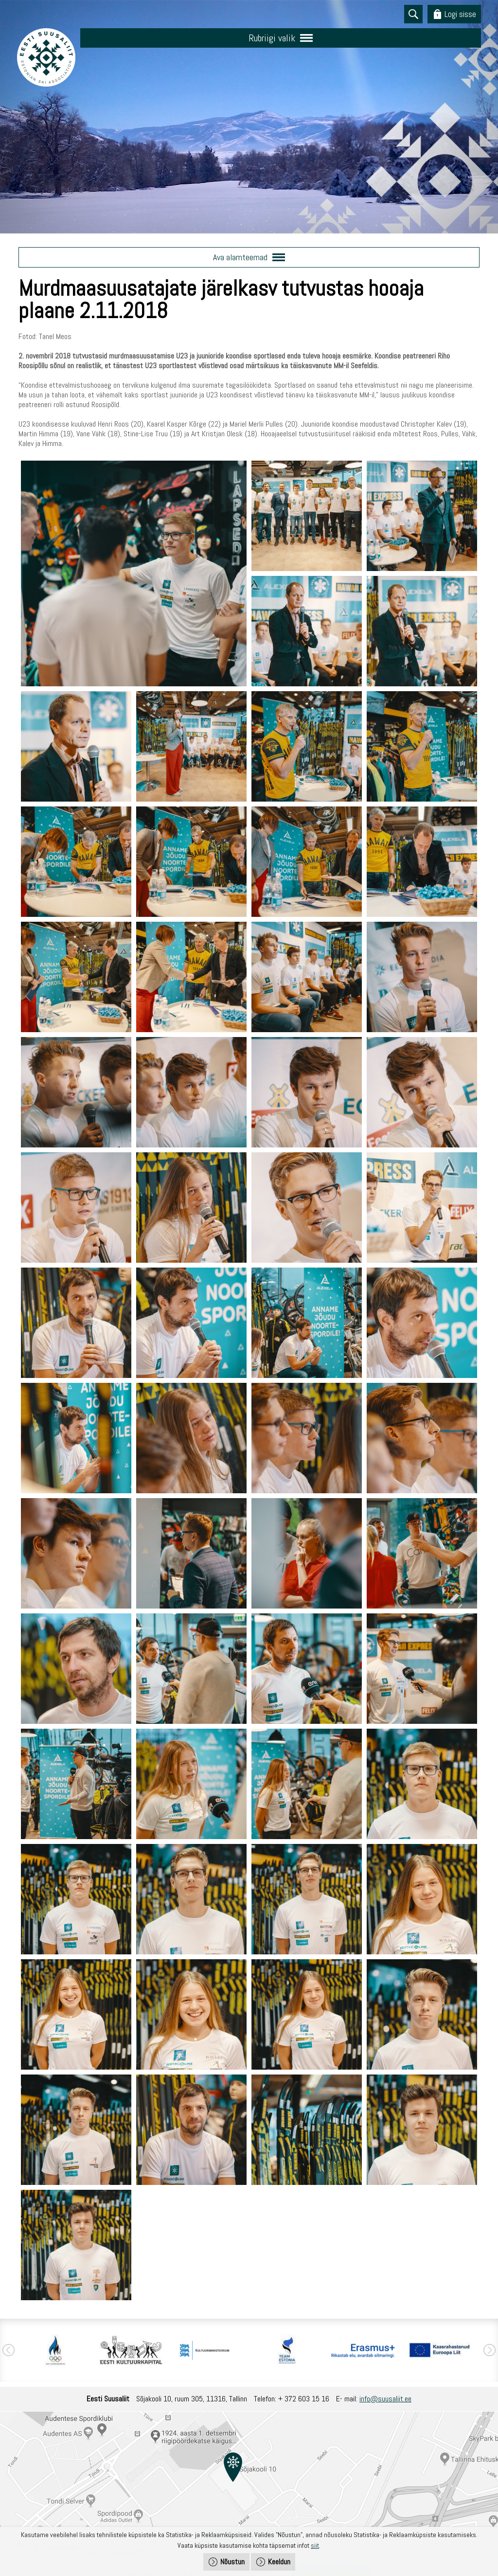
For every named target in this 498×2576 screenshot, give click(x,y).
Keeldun (279, 2562)
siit (315, 2545)
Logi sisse (460, 13)
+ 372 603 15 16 (303, 2399)
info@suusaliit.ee (385, 2399)
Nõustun (232, 2562)
